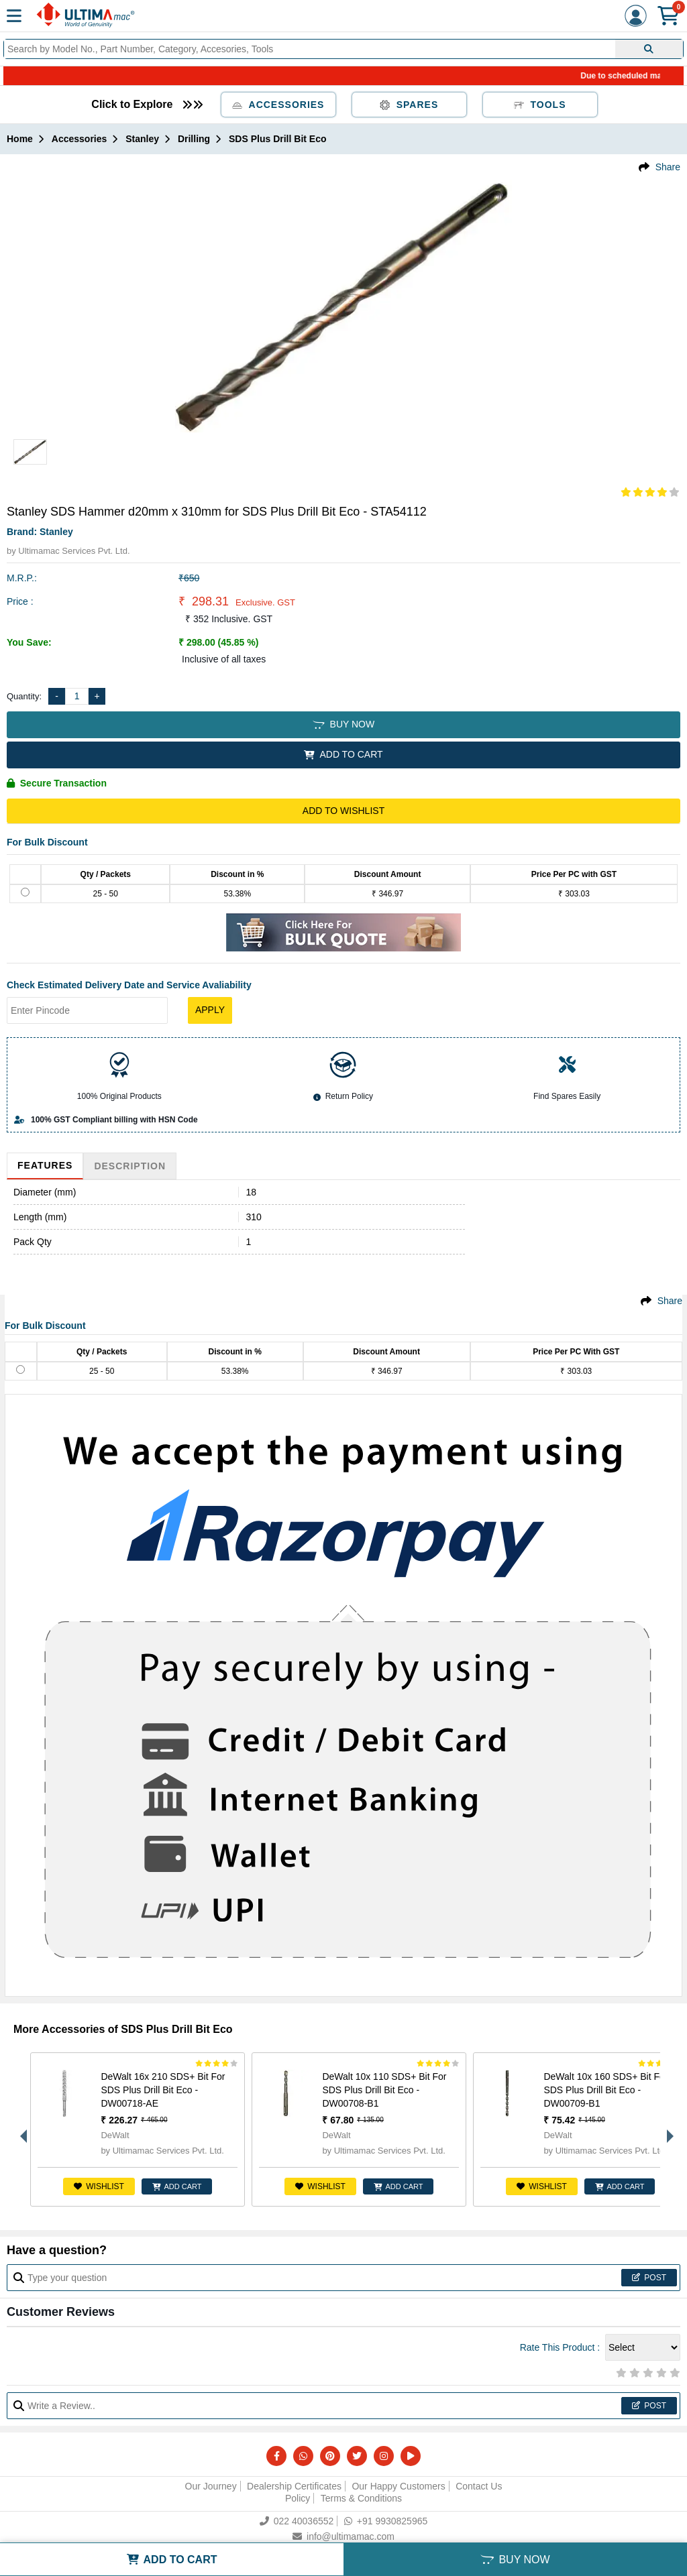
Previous (20, 2129)
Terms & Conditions (361, 2498)
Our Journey (211, 2486)
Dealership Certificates (294, 2486)
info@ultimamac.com (343, 2536)
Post (649, 2277)
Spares (409, 104)
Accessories (278, 104)
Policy (297, 2498)
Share (667, 167)
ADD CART (177, 2186)
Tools (540, 104)
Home (20, 138)
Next (667, 2129)
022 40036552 (297, 2521)
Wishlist (99, 2186)
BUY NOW (343, 724)
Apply (210, 1009)
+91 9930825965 (386, 2521)
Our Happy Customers (398, 2486)
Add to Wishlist (343, 810)
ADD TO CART (343, 754)
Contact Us (479, 2486)
